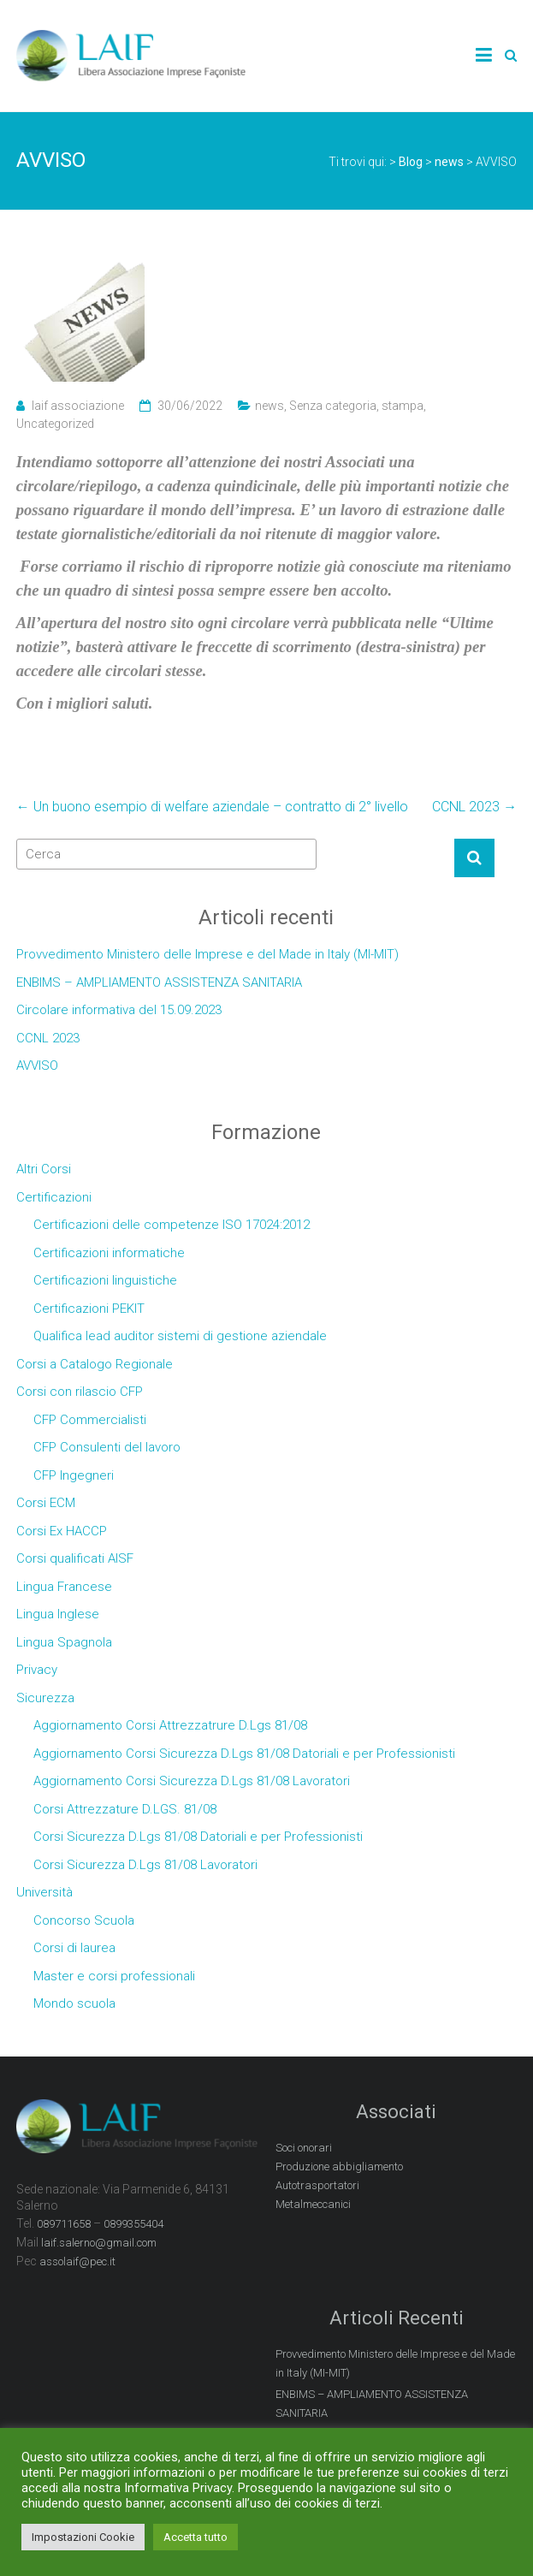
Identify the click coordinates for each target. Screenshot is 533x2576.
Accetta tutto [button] (195, 2537)
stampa (402, 406)
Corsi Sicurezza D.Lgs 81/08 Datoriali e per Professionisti (198, 1836)
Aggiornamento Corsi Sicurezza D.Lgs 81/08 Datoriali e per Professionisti (244, 1753)
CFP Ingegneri (73, 1475)
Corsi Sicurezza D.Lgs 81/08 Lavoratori (145, 1865)
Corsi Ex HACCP (61, 1531)
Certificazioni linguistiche (105, 1280)
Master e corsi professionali (114, 1976)
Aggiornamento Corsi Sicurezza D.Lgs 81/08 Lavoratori (191, 1781)
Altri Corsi (43, 1169)
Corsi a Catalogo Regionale (94, 1364)
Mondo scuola (74, 2003)
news (269, 406)
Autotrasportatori (317, 2185)
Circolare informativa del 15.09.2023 (119, 1010)
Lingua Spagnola (64, 1642)
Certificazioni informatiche (109, 1253)
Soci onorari (303, 2147)
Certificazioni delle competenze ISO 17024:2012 (171, 1224)
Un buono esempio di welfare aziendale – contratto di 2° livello (212, 806)
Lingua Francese (64, 1586)
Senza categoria (332, 406)
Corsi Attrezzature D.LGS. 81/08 (124, 1809)
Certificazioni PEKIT (89, 1308)
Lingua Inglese (57, 1614)
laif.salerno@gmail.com (99, 2242)
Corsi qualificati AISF (74, 1558)
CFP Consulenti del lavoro (107, 1447)
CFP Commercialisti (89, 1419)
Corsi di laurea (74, 1948)
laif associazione (78, 406)
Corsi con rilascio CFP (79, 1391)
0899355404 (133, 2223)
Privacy (36, 1669)
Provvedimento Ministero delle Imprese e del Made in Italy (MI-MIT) (207, 954)
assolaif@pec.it (77, 2261)
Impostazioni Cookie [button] (83, 2537)
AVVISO (37, 1065)
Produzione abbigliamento (339, 2166)
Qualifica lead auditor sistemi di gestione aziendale (180, 1336)
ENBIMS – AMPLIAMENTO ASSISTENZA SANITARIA (159, 982)
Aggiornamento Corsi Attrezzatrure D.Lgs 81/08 (170, 1725)
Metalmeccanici (313, 2204)
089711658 (64, 2223)
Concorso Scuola (83, 1920)
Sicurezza (45, 1698)
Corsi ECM (45, 1503)
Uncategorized (55, 423)
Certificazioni (54, 1197)
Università (44, 1892)
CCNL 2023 (474, 806)
